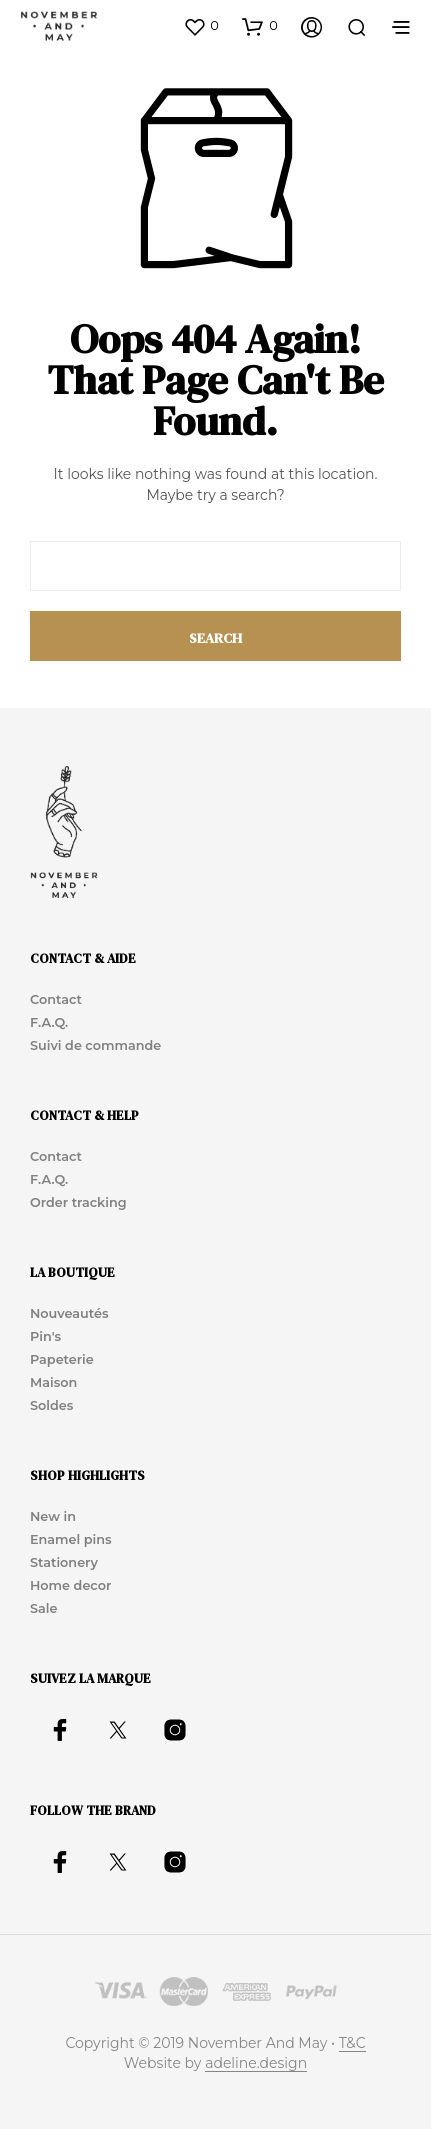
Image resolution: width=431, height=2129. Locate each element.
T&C (352, 2044)
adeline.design (256, 2064)
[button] (201, 26)
